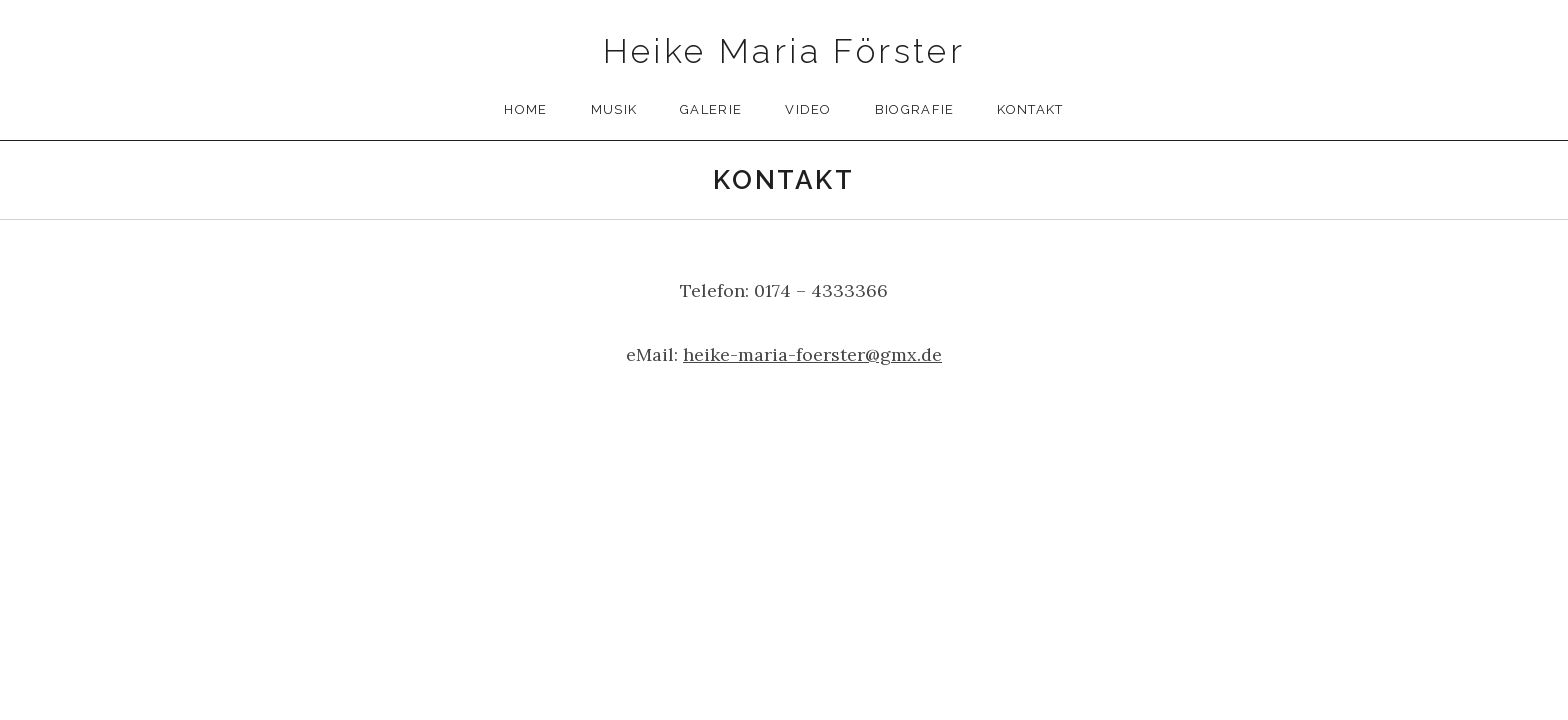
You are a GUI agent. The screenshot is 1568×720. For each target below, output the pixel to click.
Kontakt (1030, 109)
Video (808, 109)
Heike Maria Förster (784, 51)
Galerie (711, 109)
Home (525, 109)
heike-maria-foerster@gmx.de (812, 354)
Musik (614, 109)
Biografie (915, 109)
